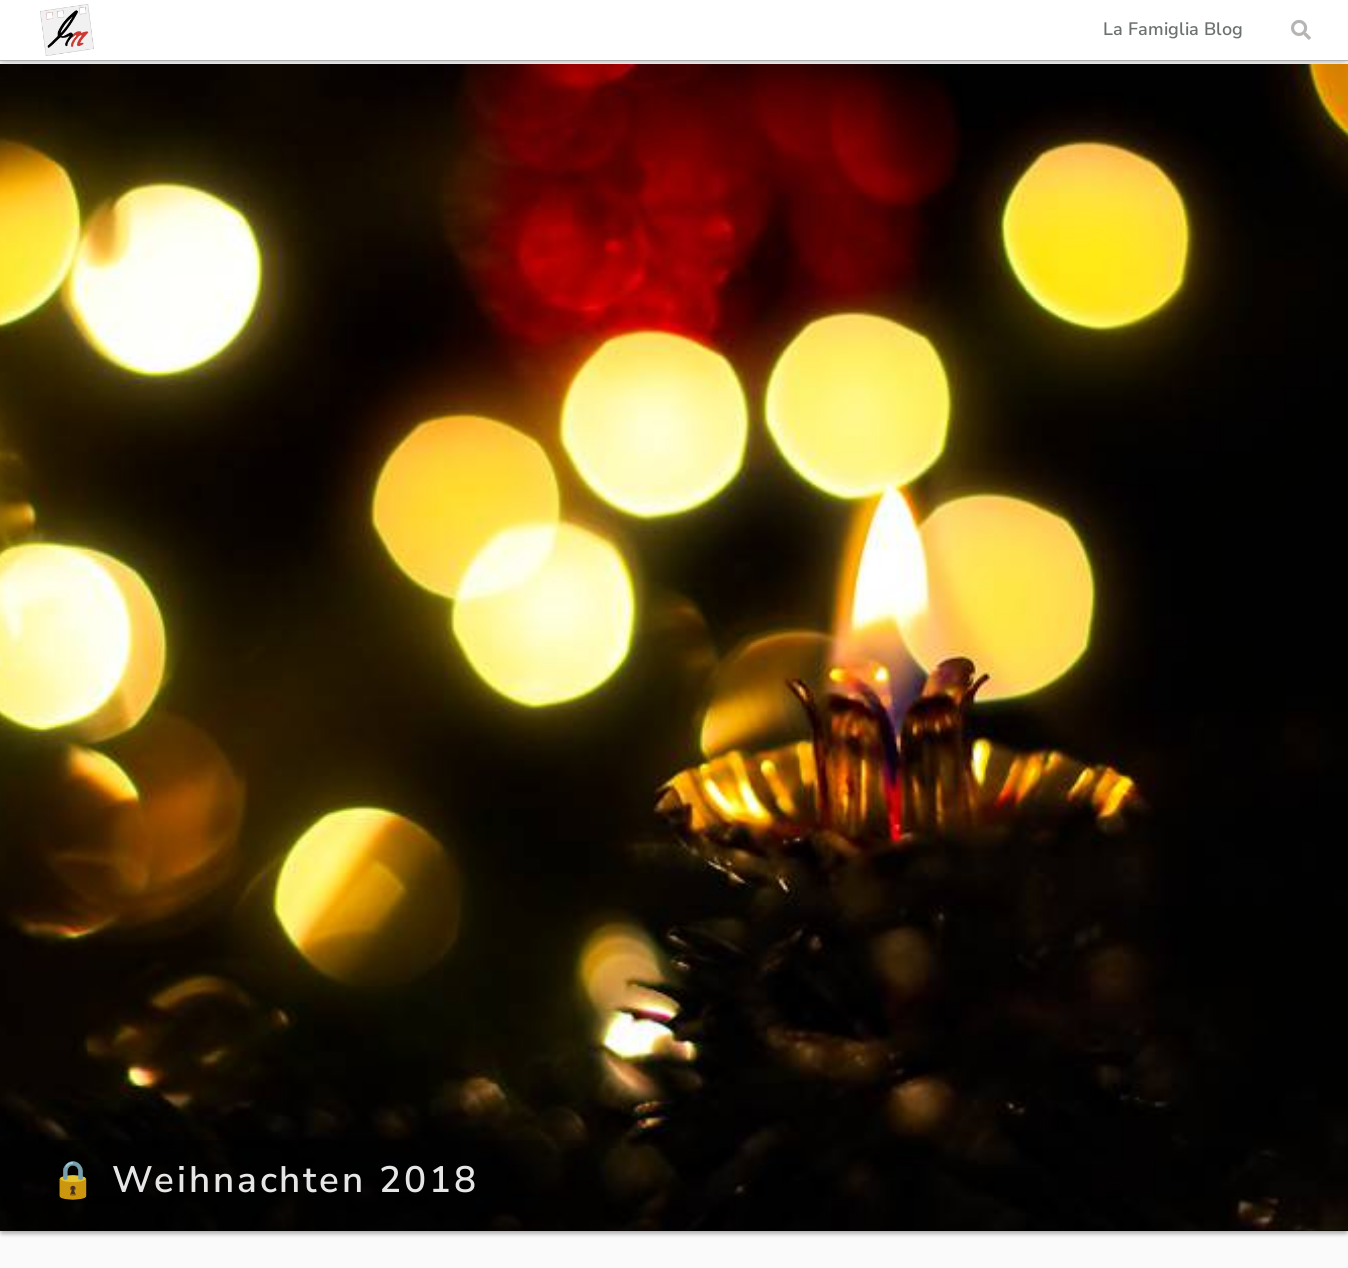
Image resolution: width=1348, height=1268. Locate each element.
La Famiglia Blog (1173, 30)
